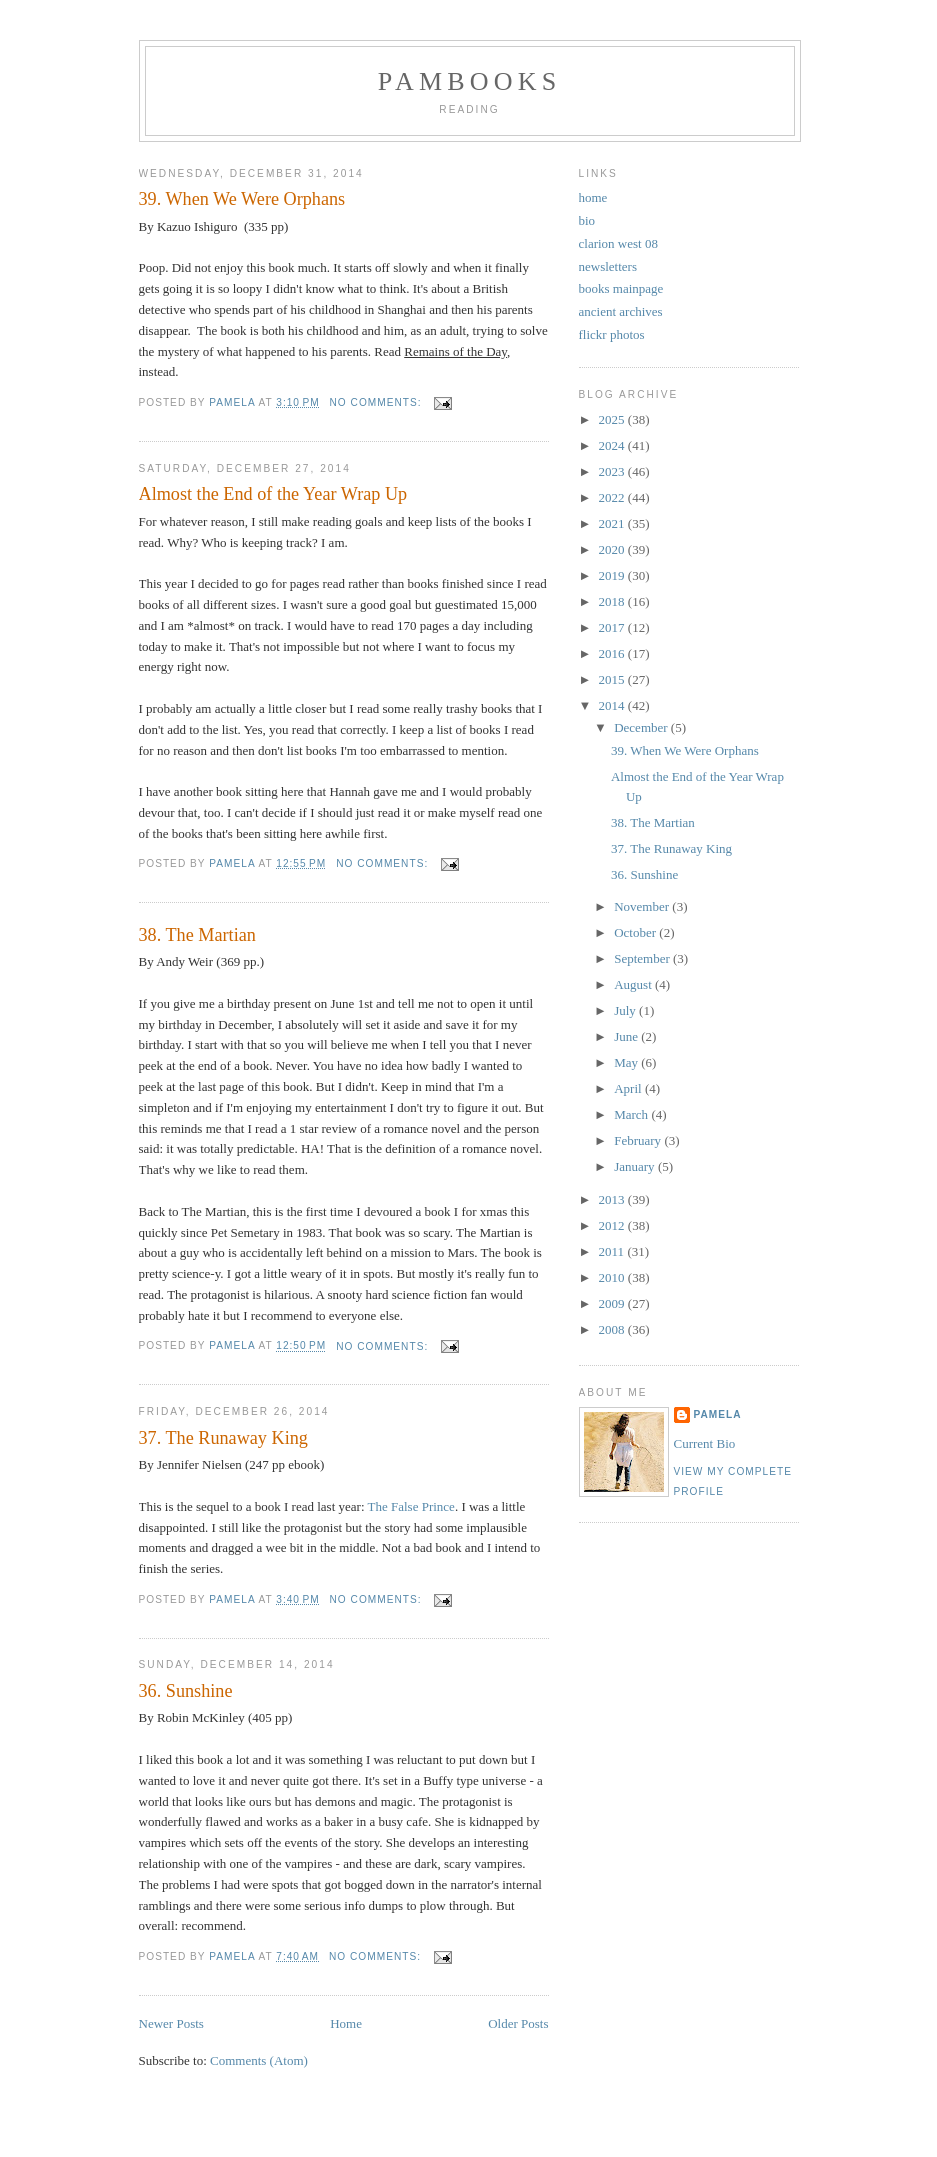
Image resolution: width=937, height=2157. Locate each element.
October (636, 932)
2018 (613, 601)
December (642, 727)
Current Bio (705, 1443)
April (629, 1088)
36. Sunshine (186, 1691)
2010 (613, 1277)
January (636, 1166)
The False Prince (411, 1506)
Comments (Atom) (259, 2060)
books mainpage (621, 288)
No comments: (378, 402)
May (627, 1062)
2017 (613, 627)
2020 (613, 549)
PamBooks (470, 81)
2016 (613, 653)
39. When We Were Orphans (242, 199)
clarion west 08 (618, 243)
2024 (613, 445)
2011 (613, 1251)
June (627, 1036)
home (593, 197)
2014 (613, 705)
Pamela (718, 1414)
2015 (613, 679)
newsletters (608, 266)
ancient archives (621, 311)
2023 (613, 471)
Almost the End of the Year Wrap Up (273, 494)
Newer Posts (171, 2023)
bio (587, 220)
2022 (613, 497)
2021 (613, 523)
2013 (613, 1199)
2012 (613, 1225)
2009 (613, 1303)
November (643, 906)
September (643, 958)
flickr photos (612, 334)
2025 (613, 419)
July (626, 1010)
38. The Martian (197, 935)
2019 (613, 575)
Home (346, 2023)
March (632, 1114)
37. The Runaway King (223, 1438)
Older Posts (518, 2023)
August (634, 984)
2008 (613, 1329)
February (639, 1140)
